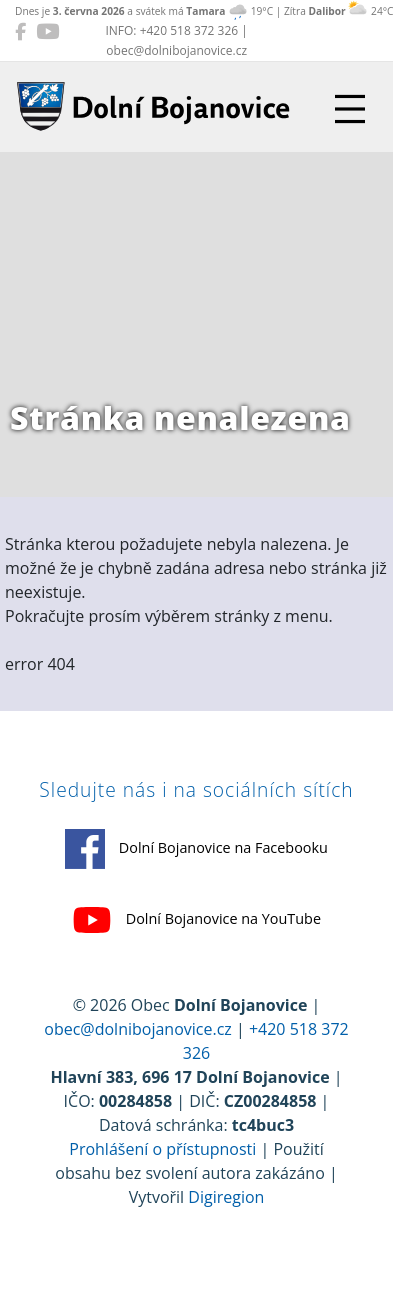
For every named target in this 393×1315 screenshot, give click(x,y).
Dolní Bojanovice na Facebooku (196, 849)
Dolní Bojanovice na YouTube (196, 920)
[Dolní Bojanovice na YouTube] (47, 31)
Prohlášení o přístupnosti (162, 1149)
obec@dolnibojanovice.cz (138, 1029)
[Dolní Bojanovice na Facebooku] (20, 31)
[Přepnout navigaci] (350, 109)
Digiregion (226, 1197)
